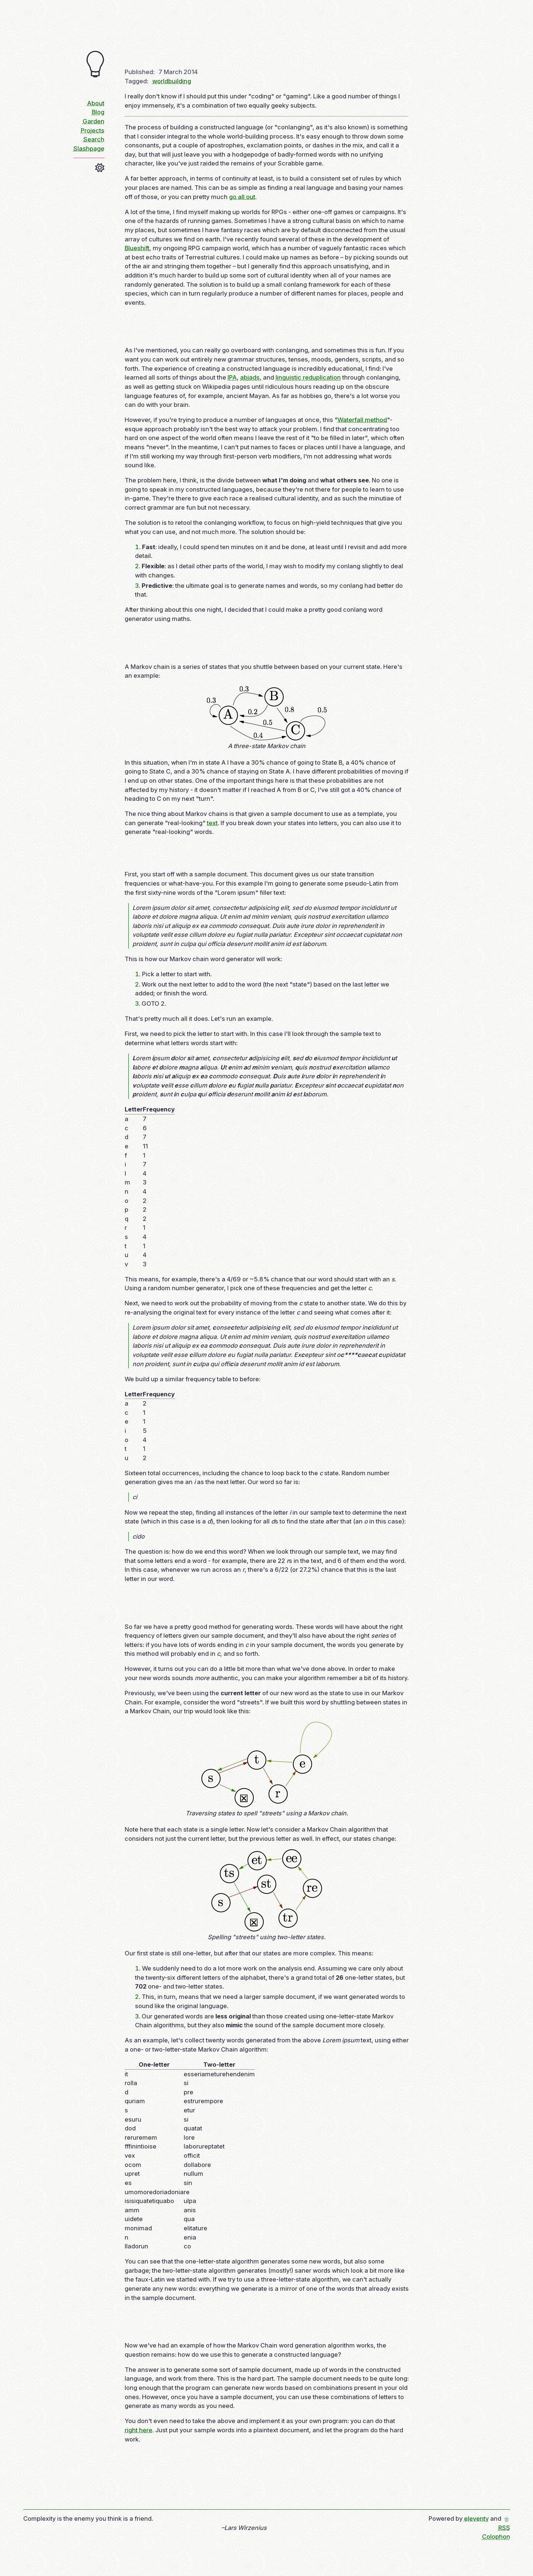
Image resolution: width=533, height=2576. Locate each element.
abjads (250, 377)
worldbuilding (171, 81)
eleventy (476, 2518)
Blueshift (137, 248)
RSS (504, 2527)
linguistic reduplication (308, 377)
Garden (93, 121)
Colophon (496, 2536)
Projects (92, 130)
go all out (242, 196)
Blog (98, 112)
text (212, 822)
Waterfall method (362, 419)
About (95, 103)
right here (138, 2430)
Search (93, 139)
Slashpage (88, 148)
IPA (232, 377)
